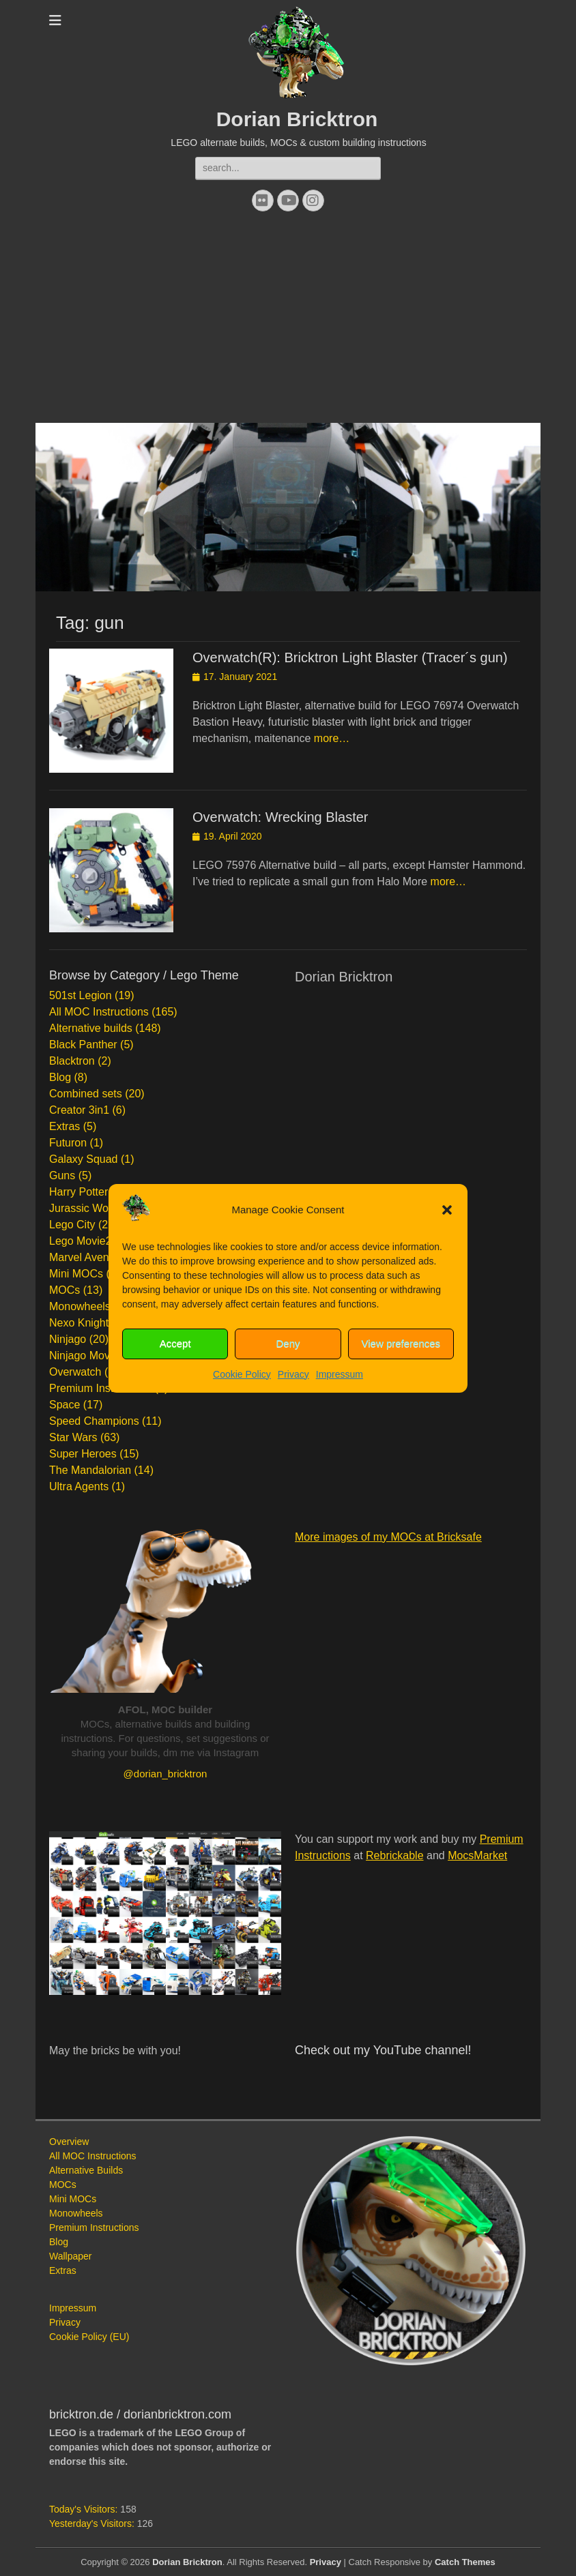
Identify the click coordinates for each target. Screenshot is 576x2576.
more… (331, 738)
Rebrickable (394, 1855)
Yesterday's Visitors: (93, 2523)
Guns (62, 1175)
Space (64, 1404)
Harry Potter (78, 1192)
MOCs (64, 1290)
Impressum (339, 1374)
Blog (60, 1077)
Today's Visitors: (84, 2509)
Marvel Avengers (89, 1257)
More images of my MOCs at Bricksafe (388, 1537)
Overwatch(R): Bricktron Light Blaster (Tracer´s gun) (350, 657)
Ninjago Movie (83, 1355)
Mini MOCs (76, 1273)
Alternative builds (90, 1028)
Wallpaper (70, 2256)
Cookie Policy (242, 1374)
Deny (288, 1343)
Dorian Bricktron (297, 119)
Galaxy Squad (83, 1159)
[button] (447, 1210)
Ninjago (67, 1339)
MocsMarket (477, 1855)
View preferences (401, 1343)
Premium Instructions (100, 1388)
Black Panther (83, 1044)
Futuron (68, 1143)
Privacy (293, 1374)
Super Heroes (83, 1454)
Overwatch (75, 1372)
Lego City (72, 1224)
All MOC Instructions (99, 1012)
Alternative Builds (86, 2170)
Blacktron (72, 1061)
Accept (175, 1343)
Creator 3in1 (79, 1110)
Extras (64, 1126)
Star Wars (73, 1437)
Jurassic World (85, 1208)
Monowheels (80, 1306)
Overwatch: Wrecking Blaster (280, 817)
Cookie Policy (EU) (89, 2336)
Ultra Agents (79, 1486)
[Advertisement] (288, 320)
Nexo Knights (81, 1323)
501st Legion (80, 995)
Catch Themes (465, 2562)
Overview (69, 2141)
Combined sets (85, 1093)
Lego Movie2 (80, 1241)
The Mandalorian (90, 1470)
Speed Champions (94, 1421)
